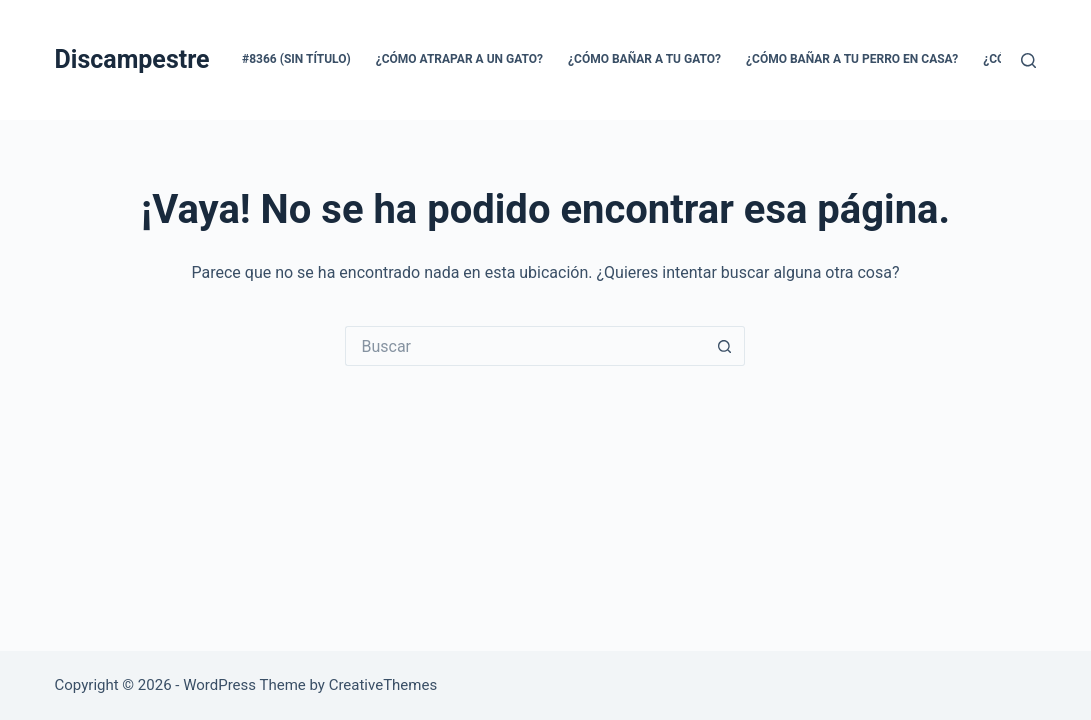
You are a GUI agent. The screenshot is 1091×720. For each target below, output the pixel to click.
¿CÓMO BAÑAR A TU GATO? (644, 59)
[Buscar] (1028, 60)
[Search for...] (525, 346)
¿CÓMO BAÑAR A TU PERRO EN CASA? (852, 59)
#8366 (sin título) (296, 59)
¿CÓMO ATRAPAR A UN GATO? (459, 59)
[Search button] (725, 346)
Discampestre (132, 59)
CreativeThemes (383, 685)
